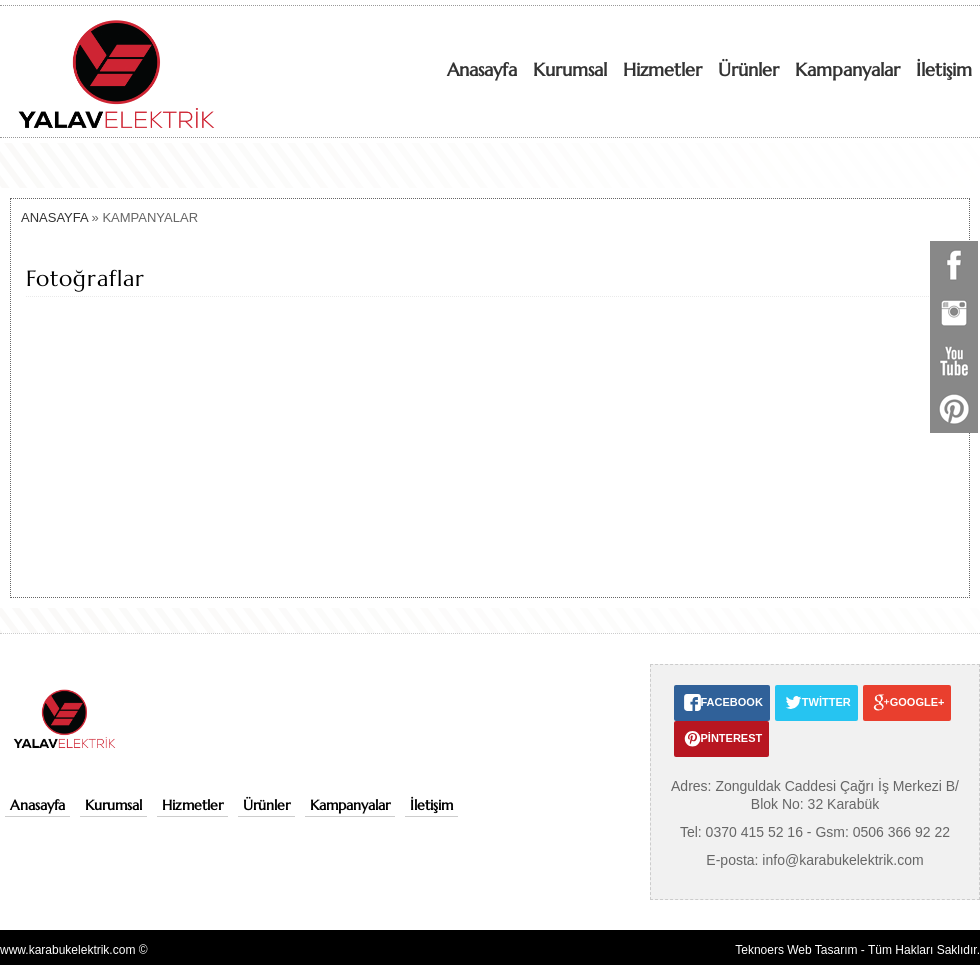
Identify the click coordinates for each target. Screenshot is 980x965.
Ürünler (748, 69)
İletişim (944, 69)
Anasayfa (482, 69)
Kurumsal (570, 69)
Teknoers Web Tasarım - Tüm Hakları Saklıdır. (857, 950)
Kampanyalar (847, 69)
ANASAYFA (54, 217)
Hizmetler (662, 69)
